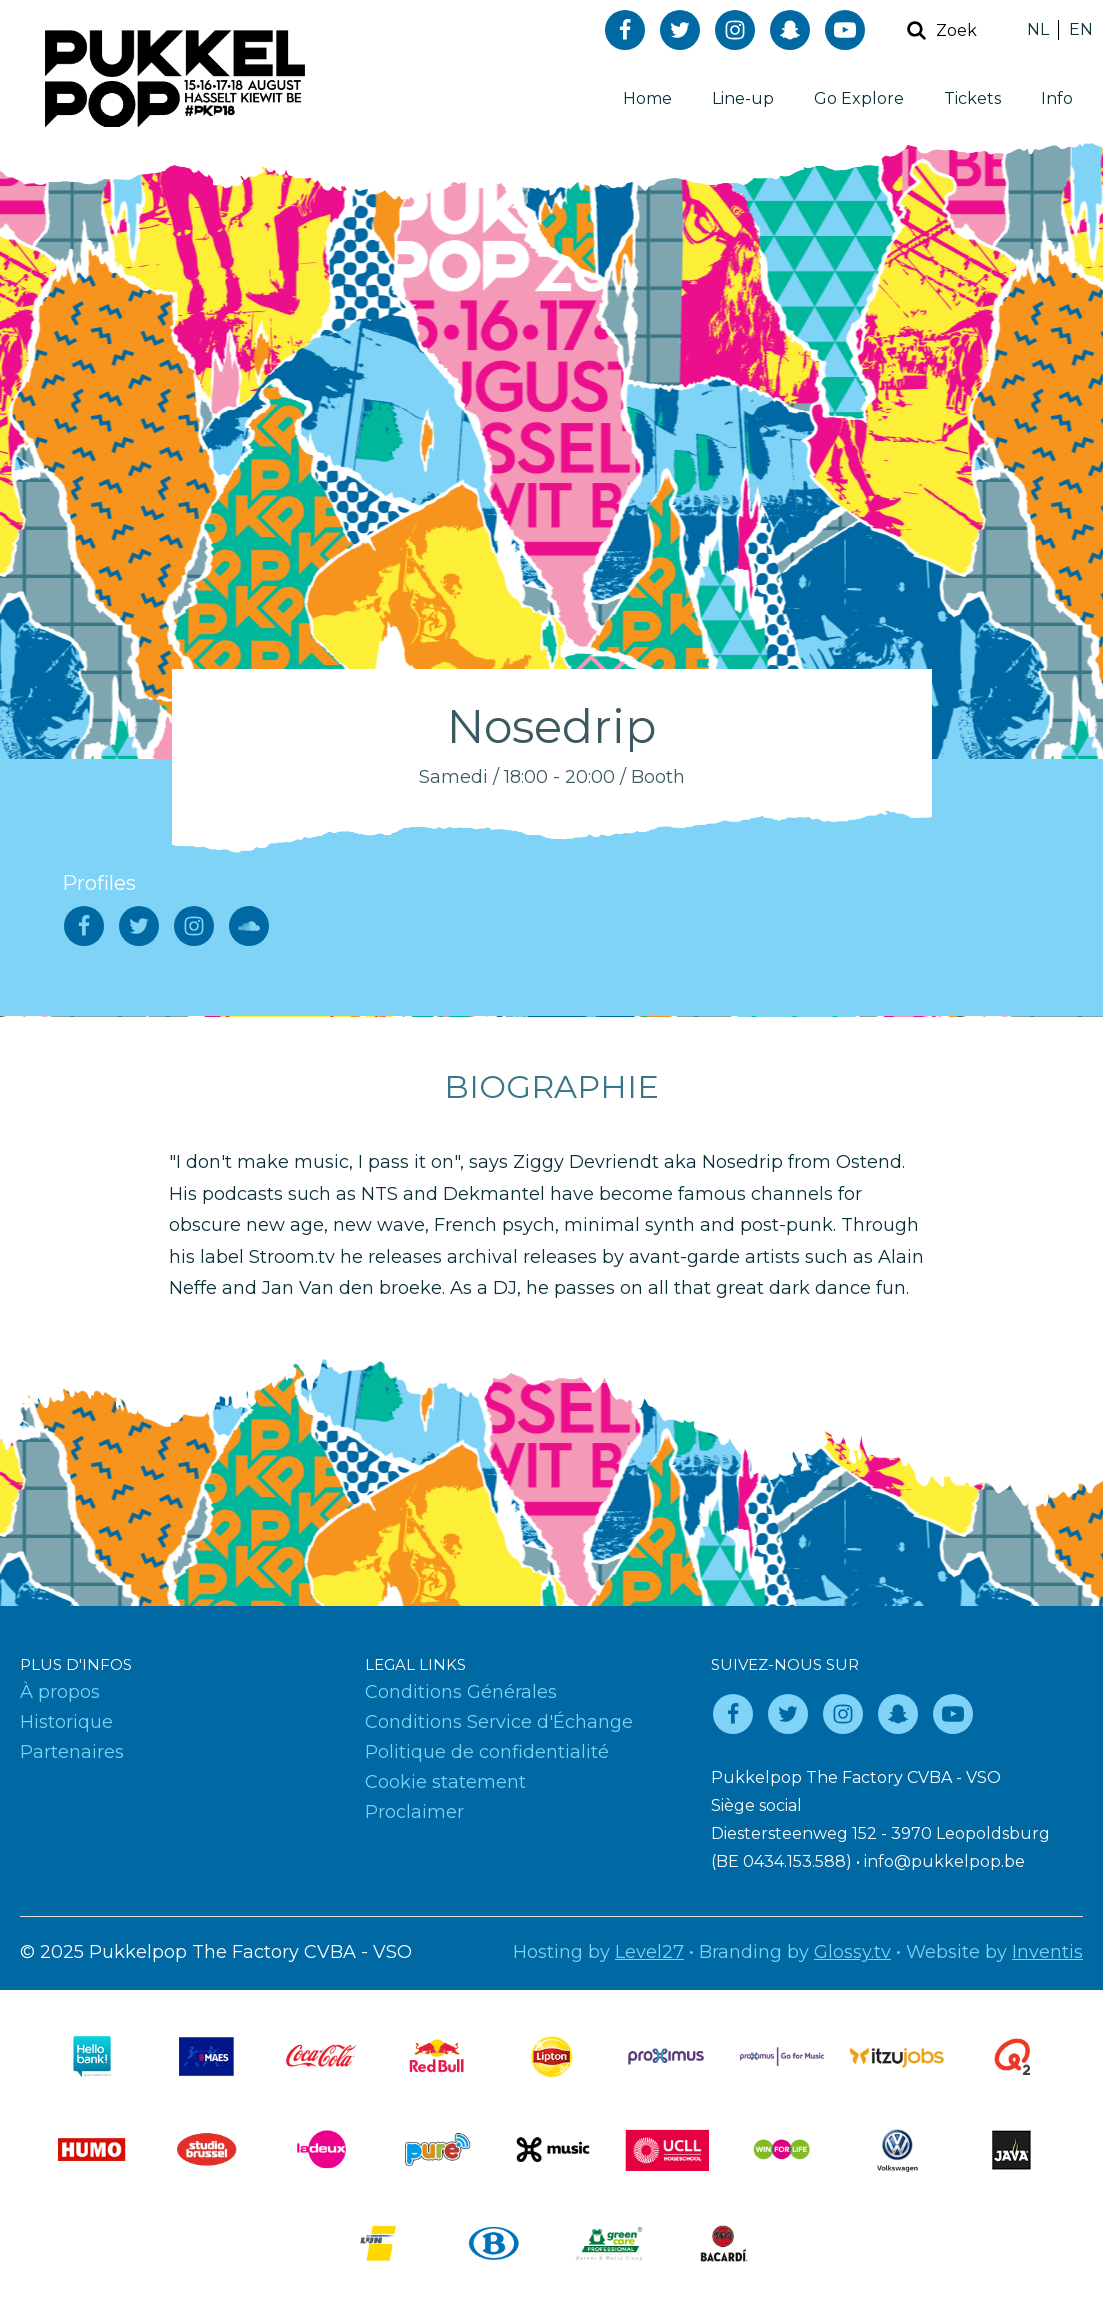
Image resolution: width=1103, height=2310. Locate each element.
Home (647, 98)
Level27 (649, 1952)
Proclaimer (414, 1812)
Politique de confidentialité (487, 1752)
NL (1038, 29)
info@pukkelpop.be (944, 1861)
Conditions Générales (461, 1692)
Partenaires (72, 1752)
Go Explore (859, 98)
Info (1057, 98)
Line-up (743, 98)
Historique (66, 1722)
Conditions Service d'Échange (499, 1722)
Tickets (972, 98)
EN (1081, 29)
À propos (60, 1692)
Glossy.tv (852, 1952)
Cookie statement (445, 1782)
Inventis (1047, 1952)
